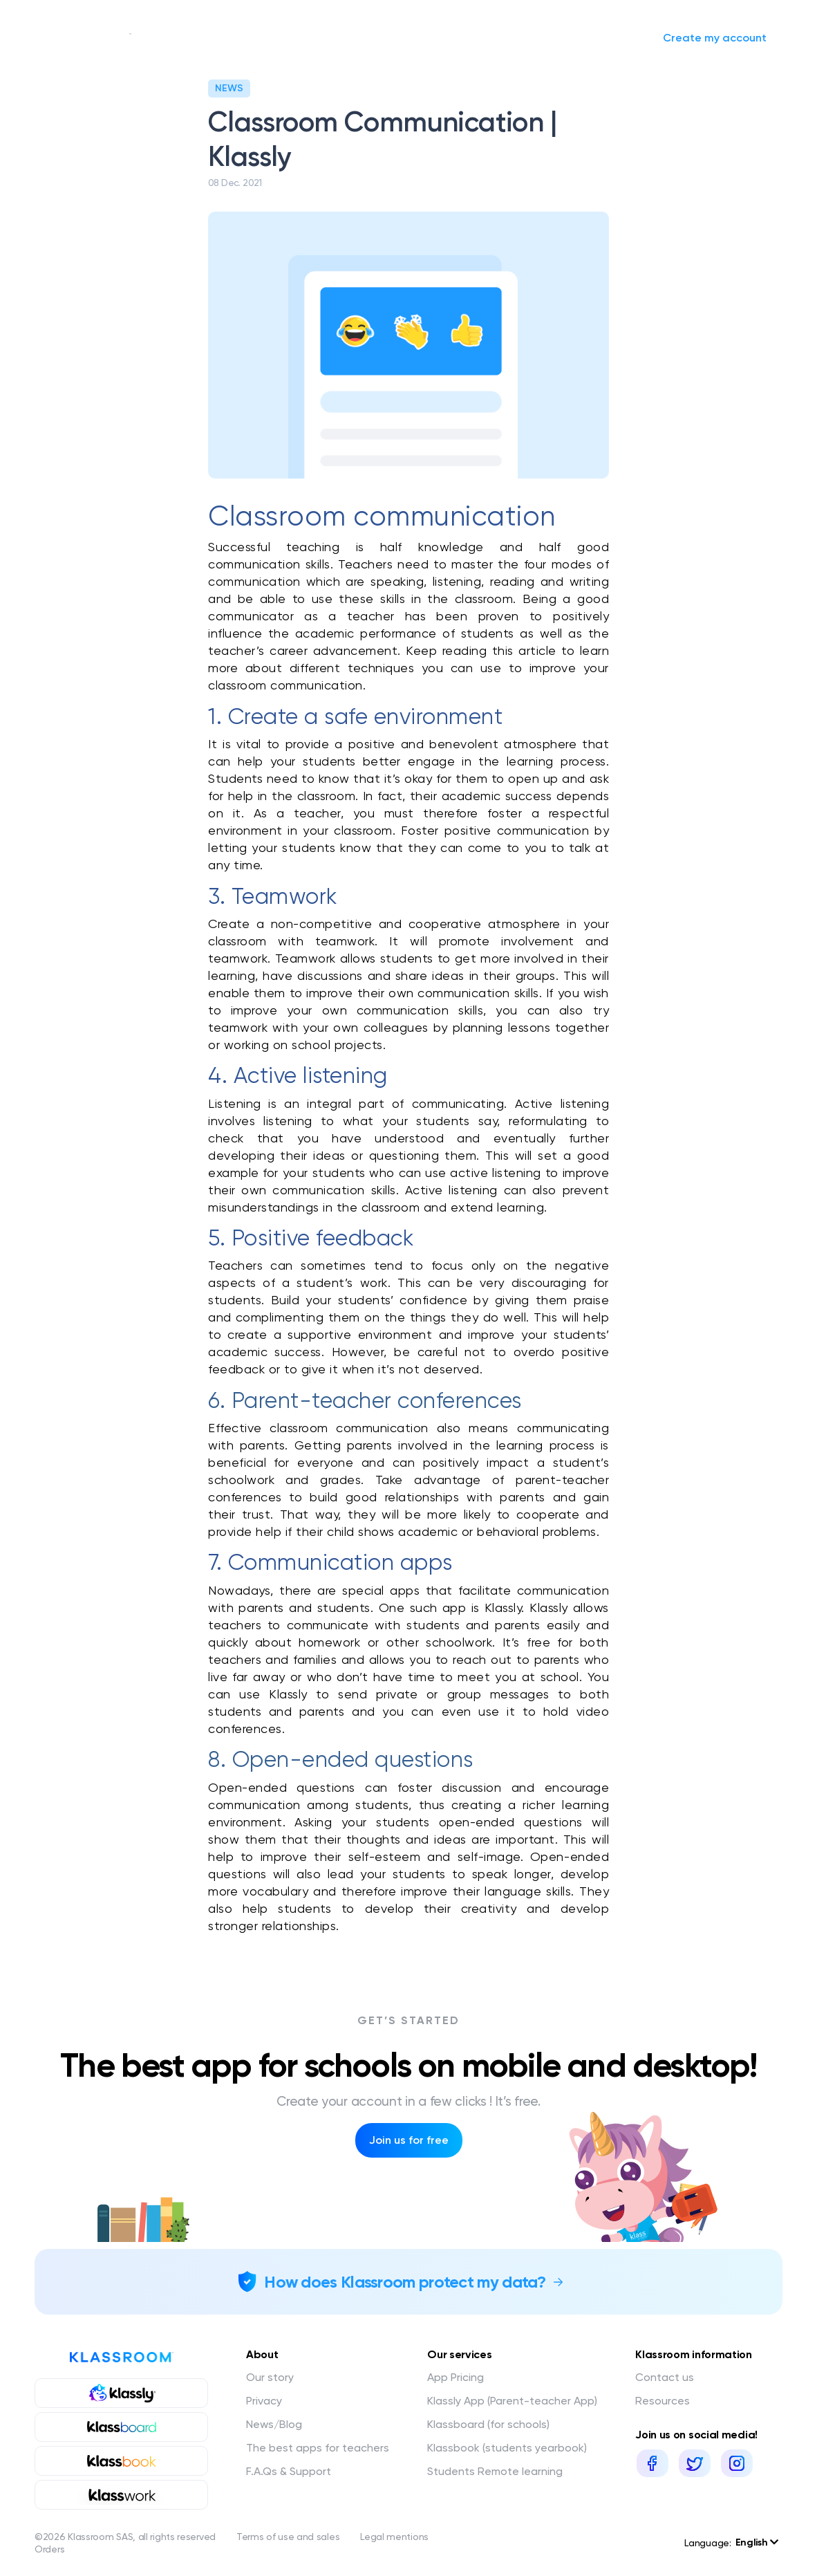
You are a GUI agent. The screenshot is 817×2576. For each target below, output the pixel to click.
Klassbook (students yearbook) (507, 2447)
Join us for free (409, 2140)
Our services (263, 37)
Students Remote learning (495, 2471)
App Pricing (455, 2377)
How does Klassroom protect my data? (405, 2282)
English (756, 2542)
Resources (662, 2400)
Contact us (664, 2377)
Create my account (715, 37)
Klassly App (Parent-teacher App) (512, 2400)
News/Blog (355, 37)
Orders (49, 2549)
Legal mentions (394, 2536)
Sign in (615, 37)
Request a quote (443, 37)
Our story (178, 37)
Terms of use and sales (287, 2536)
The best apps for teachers (317, 2447)
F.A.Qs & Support (288, 2471)
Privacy (264, 2400)
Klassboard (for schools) (488, 2424)
